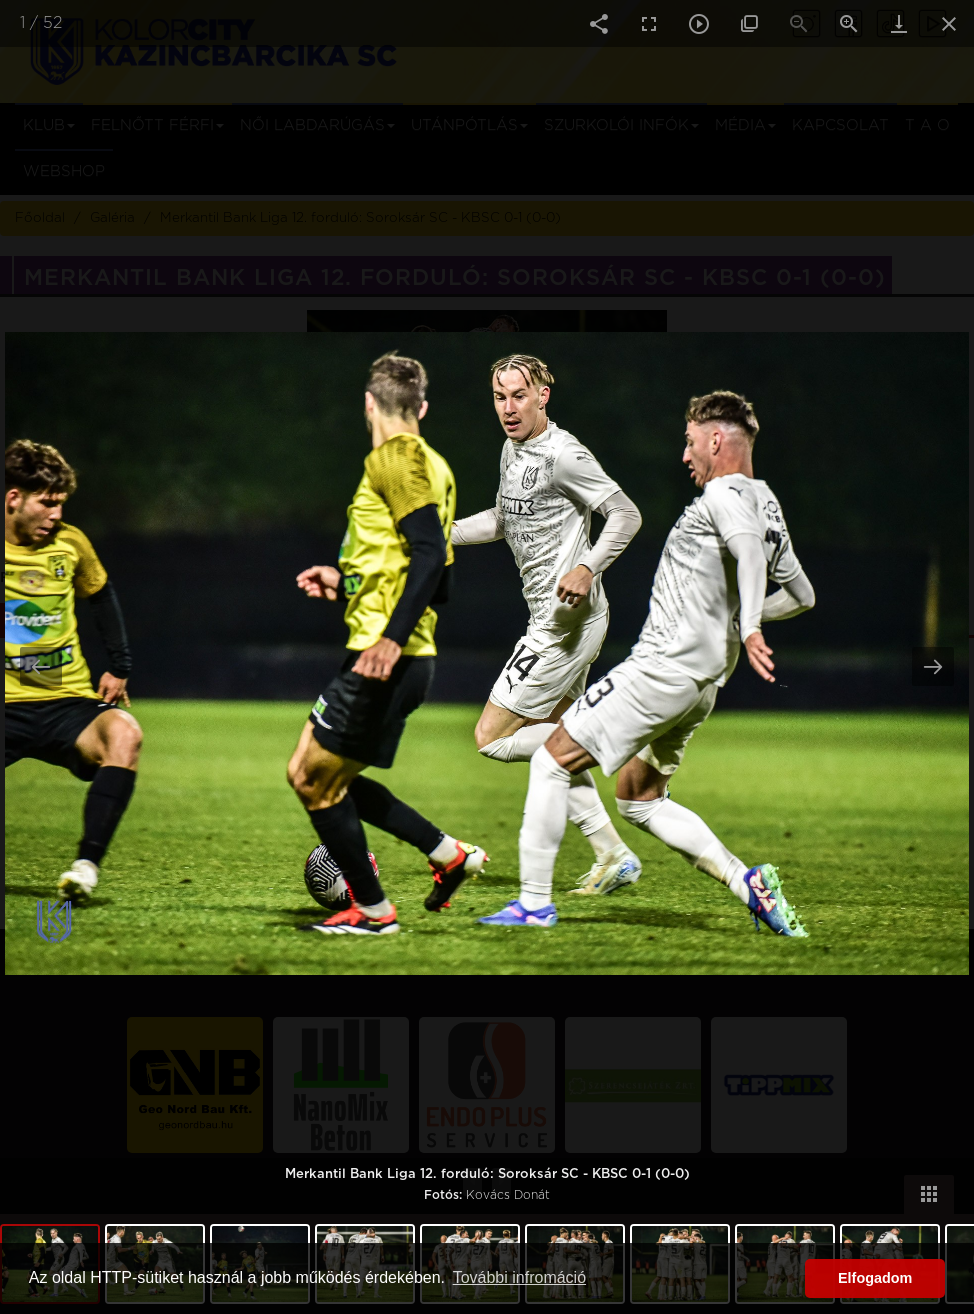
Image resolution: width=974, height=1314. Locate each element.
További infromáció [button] (519, 1277)
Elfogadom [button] (875, 1278)
